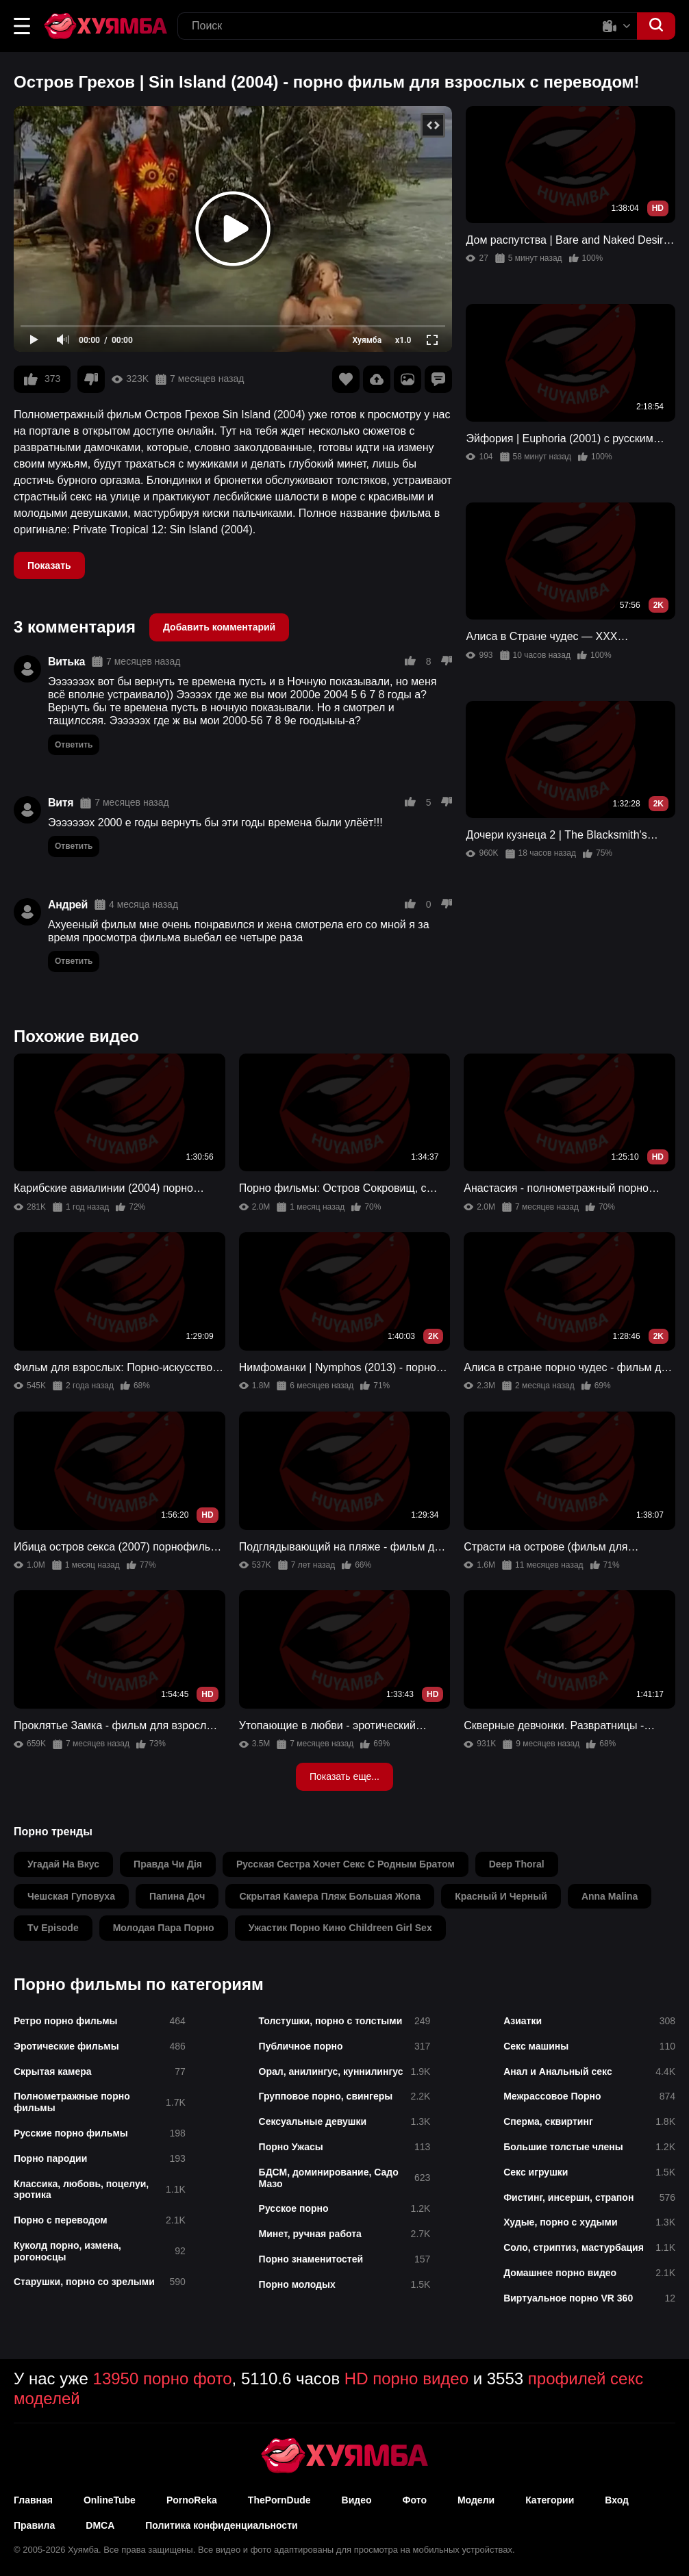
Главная (33, 2500)
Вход (617, 2500)
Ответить (73, 745)
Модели (476, 2500)
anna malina (609, 1896)
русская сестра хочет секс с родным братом (345, 1864)
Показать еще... (344, 1776)
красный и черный (501, 1896)
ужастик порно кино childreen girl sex (340, 1927)
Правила (34, 2525)
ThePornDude (279, 2500)
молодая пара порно (163, 1927)
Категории (549, 2500)
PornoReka (191, 2500)
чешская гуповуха (71, 1896)
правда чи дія (168, 1864)
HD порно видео (406, 2378)
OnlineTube (110, 2500)
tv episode (53, 1927)
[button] (22, 26)
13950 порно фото (162, 2378)
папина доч (177, 1896)
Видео (357, 2500)
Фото (415, 2500)
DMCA (100, 2525)
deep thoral (516, 1864)
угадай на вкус (63, 1864)
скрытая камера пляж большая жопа (330, 1896)
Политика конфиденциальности (221, 2525)
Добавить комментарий (219, 627)
